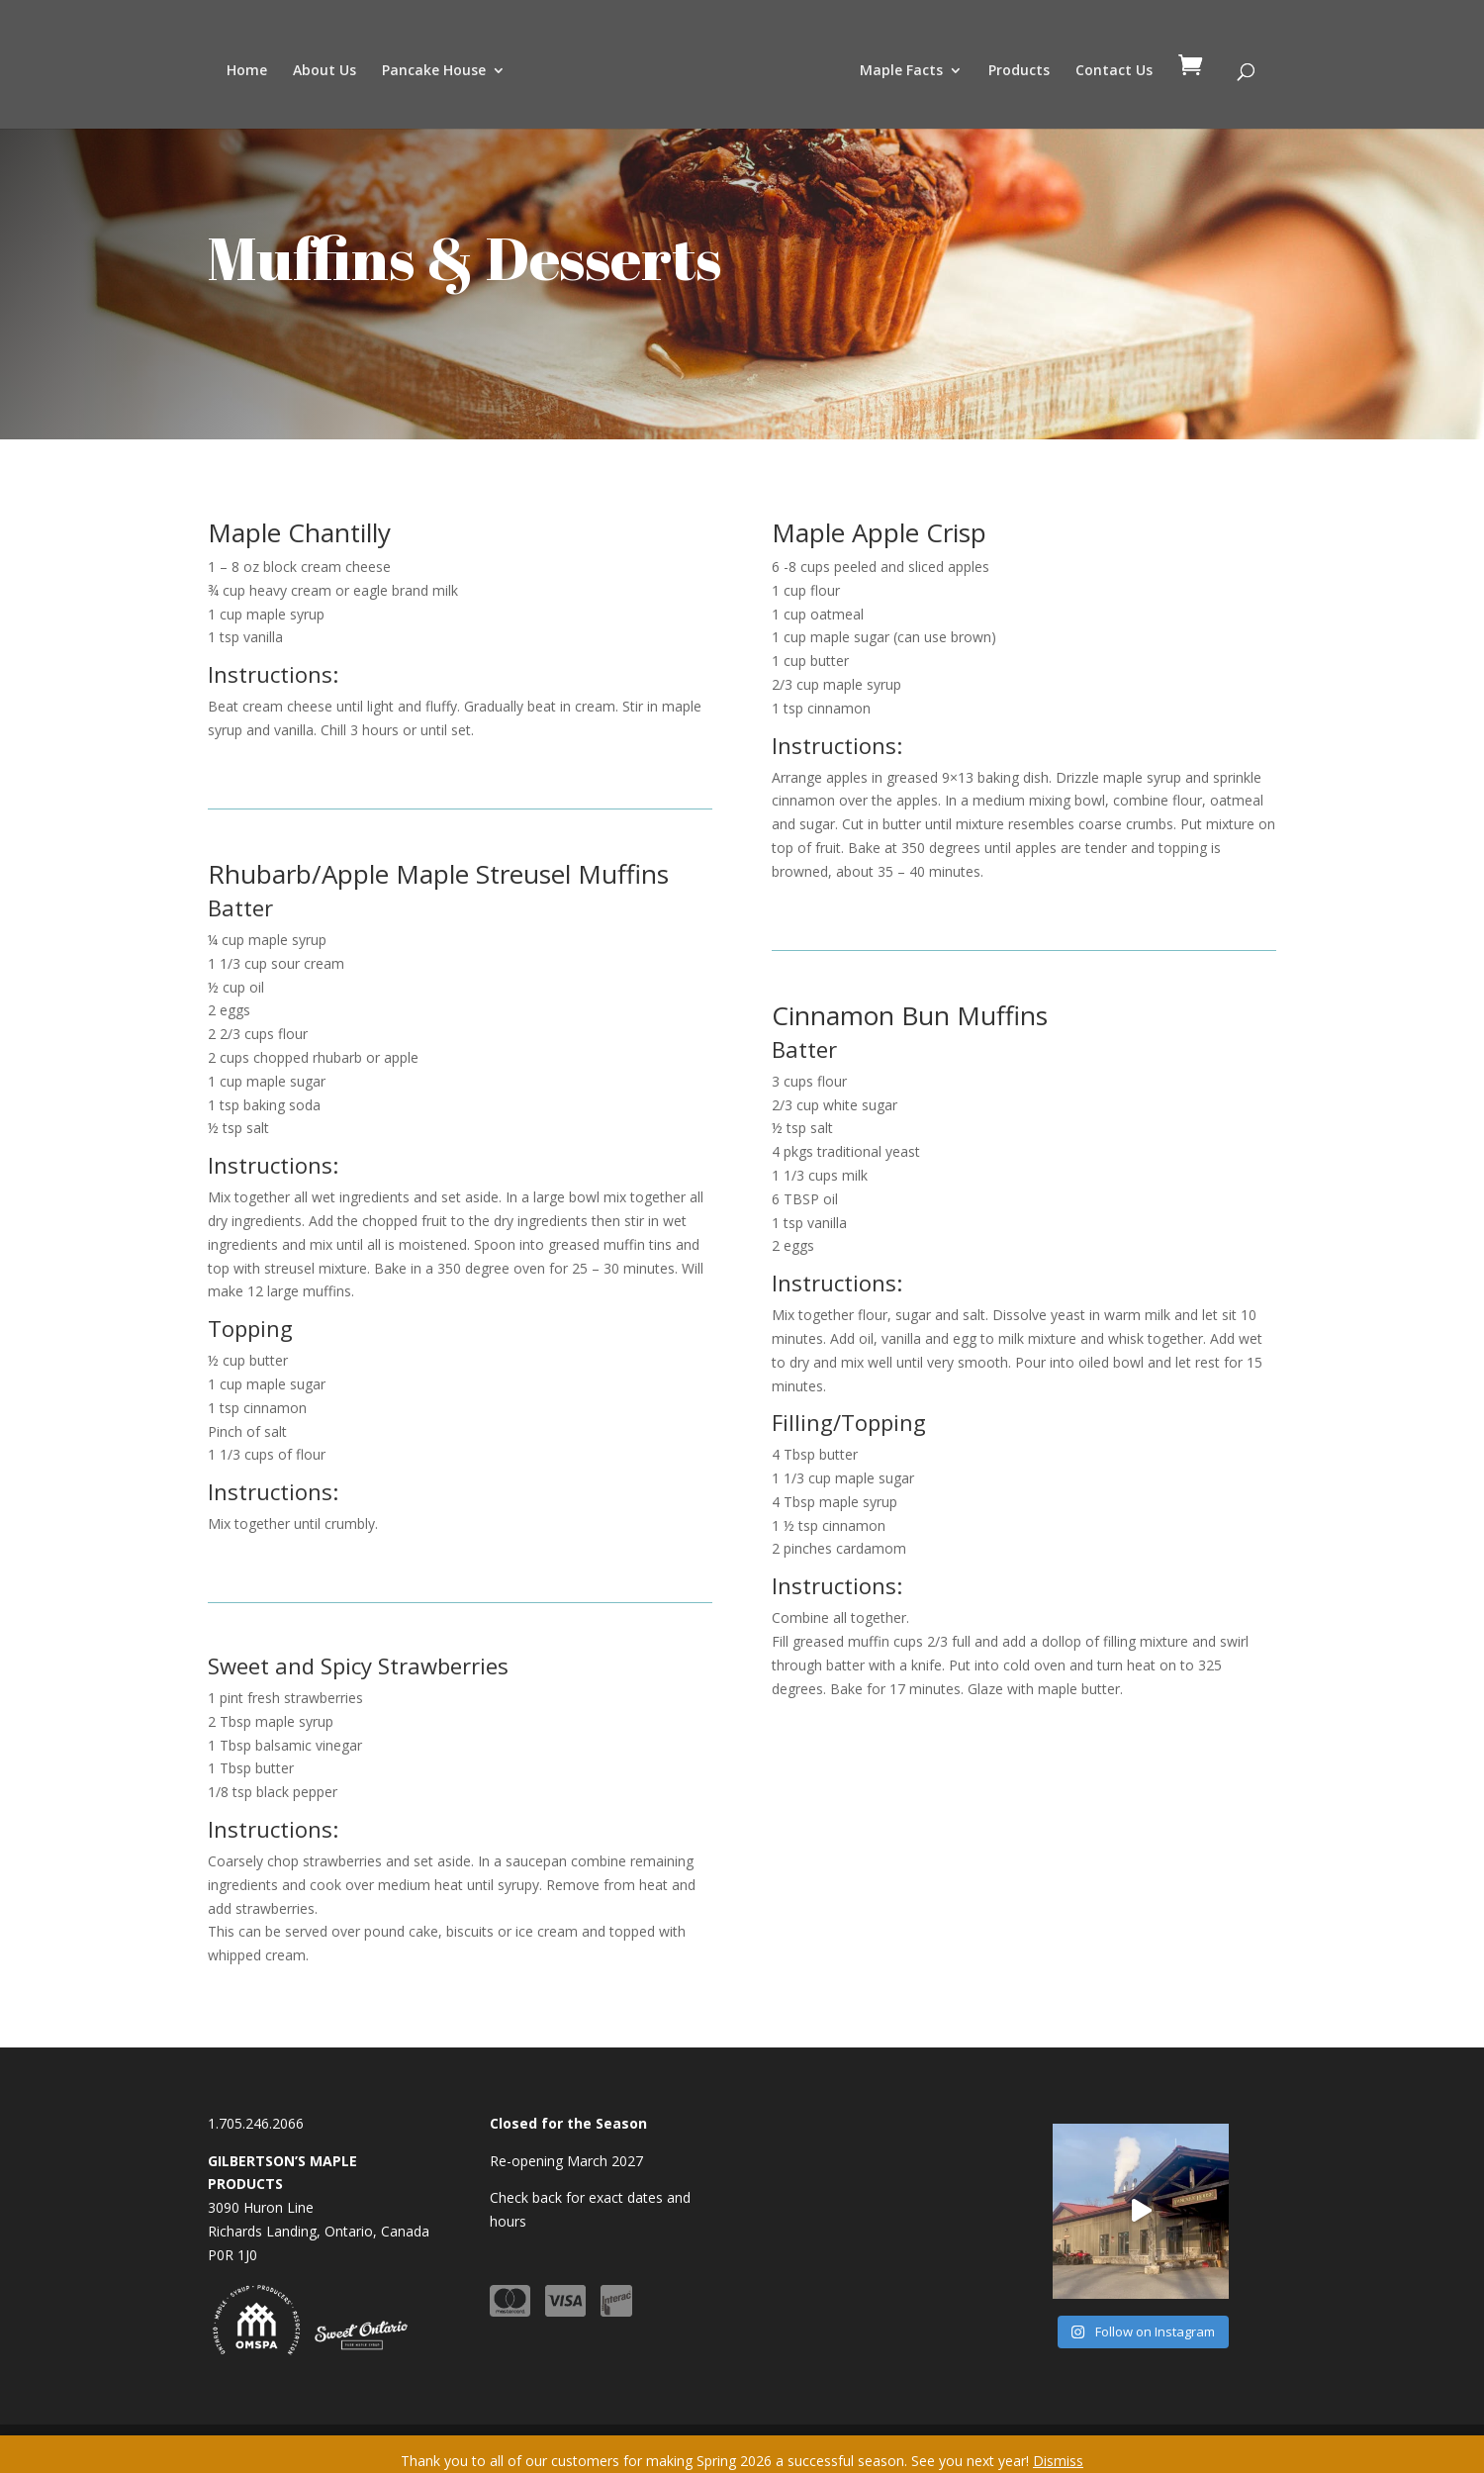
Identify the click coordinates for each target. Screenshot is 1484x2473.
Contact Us (1114, 71)
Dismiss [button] (1058, 2460)
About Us (324, 71)
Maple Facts (901, 71)
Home (247, 71)
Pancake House (434, 71)
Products (1019, 71)
